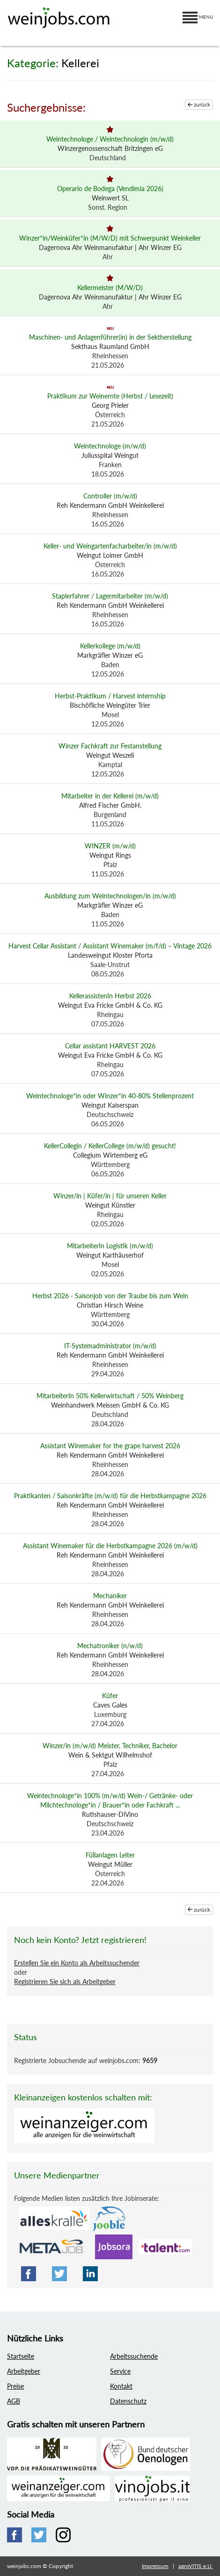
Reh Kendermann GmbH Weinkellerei (110, 505)
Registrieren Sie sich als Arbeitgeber (65, 1981)
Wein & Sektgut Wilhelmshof (110, 1755)
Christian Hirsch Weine (110, 1305)
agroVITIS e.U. (195, 2565)
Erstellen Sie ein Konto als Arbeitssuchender (76, 1963)
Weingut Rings (110, 855)
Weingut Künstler (110, 1205)
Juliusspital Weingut (110, 455)
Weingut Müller (110, 1864)
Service (120, 2371)
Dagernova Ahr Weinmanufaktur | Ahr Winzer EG (110, 247)
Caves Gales (110, 1705)
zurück (199, 104)
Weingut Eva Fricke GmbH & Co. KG (110, 1005)
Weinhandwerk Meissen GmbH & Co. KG (110, 1405)
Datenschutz (128, 2401)
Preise (15, 2386)
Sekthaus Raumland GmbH (110, 346)
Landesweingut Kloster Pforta (110, 955)
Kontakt (121, 2386)
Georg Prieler (110, 405)
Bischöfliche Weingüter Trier (110, 705)
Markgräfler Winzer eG (110, 655)
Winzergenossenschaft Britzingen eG (110, 148)
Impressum (155, 2565)
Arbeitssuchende (134, 2356)
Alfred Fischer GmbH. (110, 805)
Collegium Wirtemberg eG (110, 1155)
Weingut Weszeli (110, 755)
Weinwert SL (110, 198)
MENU (198, 17)
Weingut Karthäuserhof (110, 1255)
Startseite (20, 2356)
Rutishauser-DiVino (110, 1814)
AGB (13, 2401)
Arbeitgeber (23, 2371)
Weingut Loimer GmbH (110, 555)
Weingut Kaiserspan (110, 1105)
